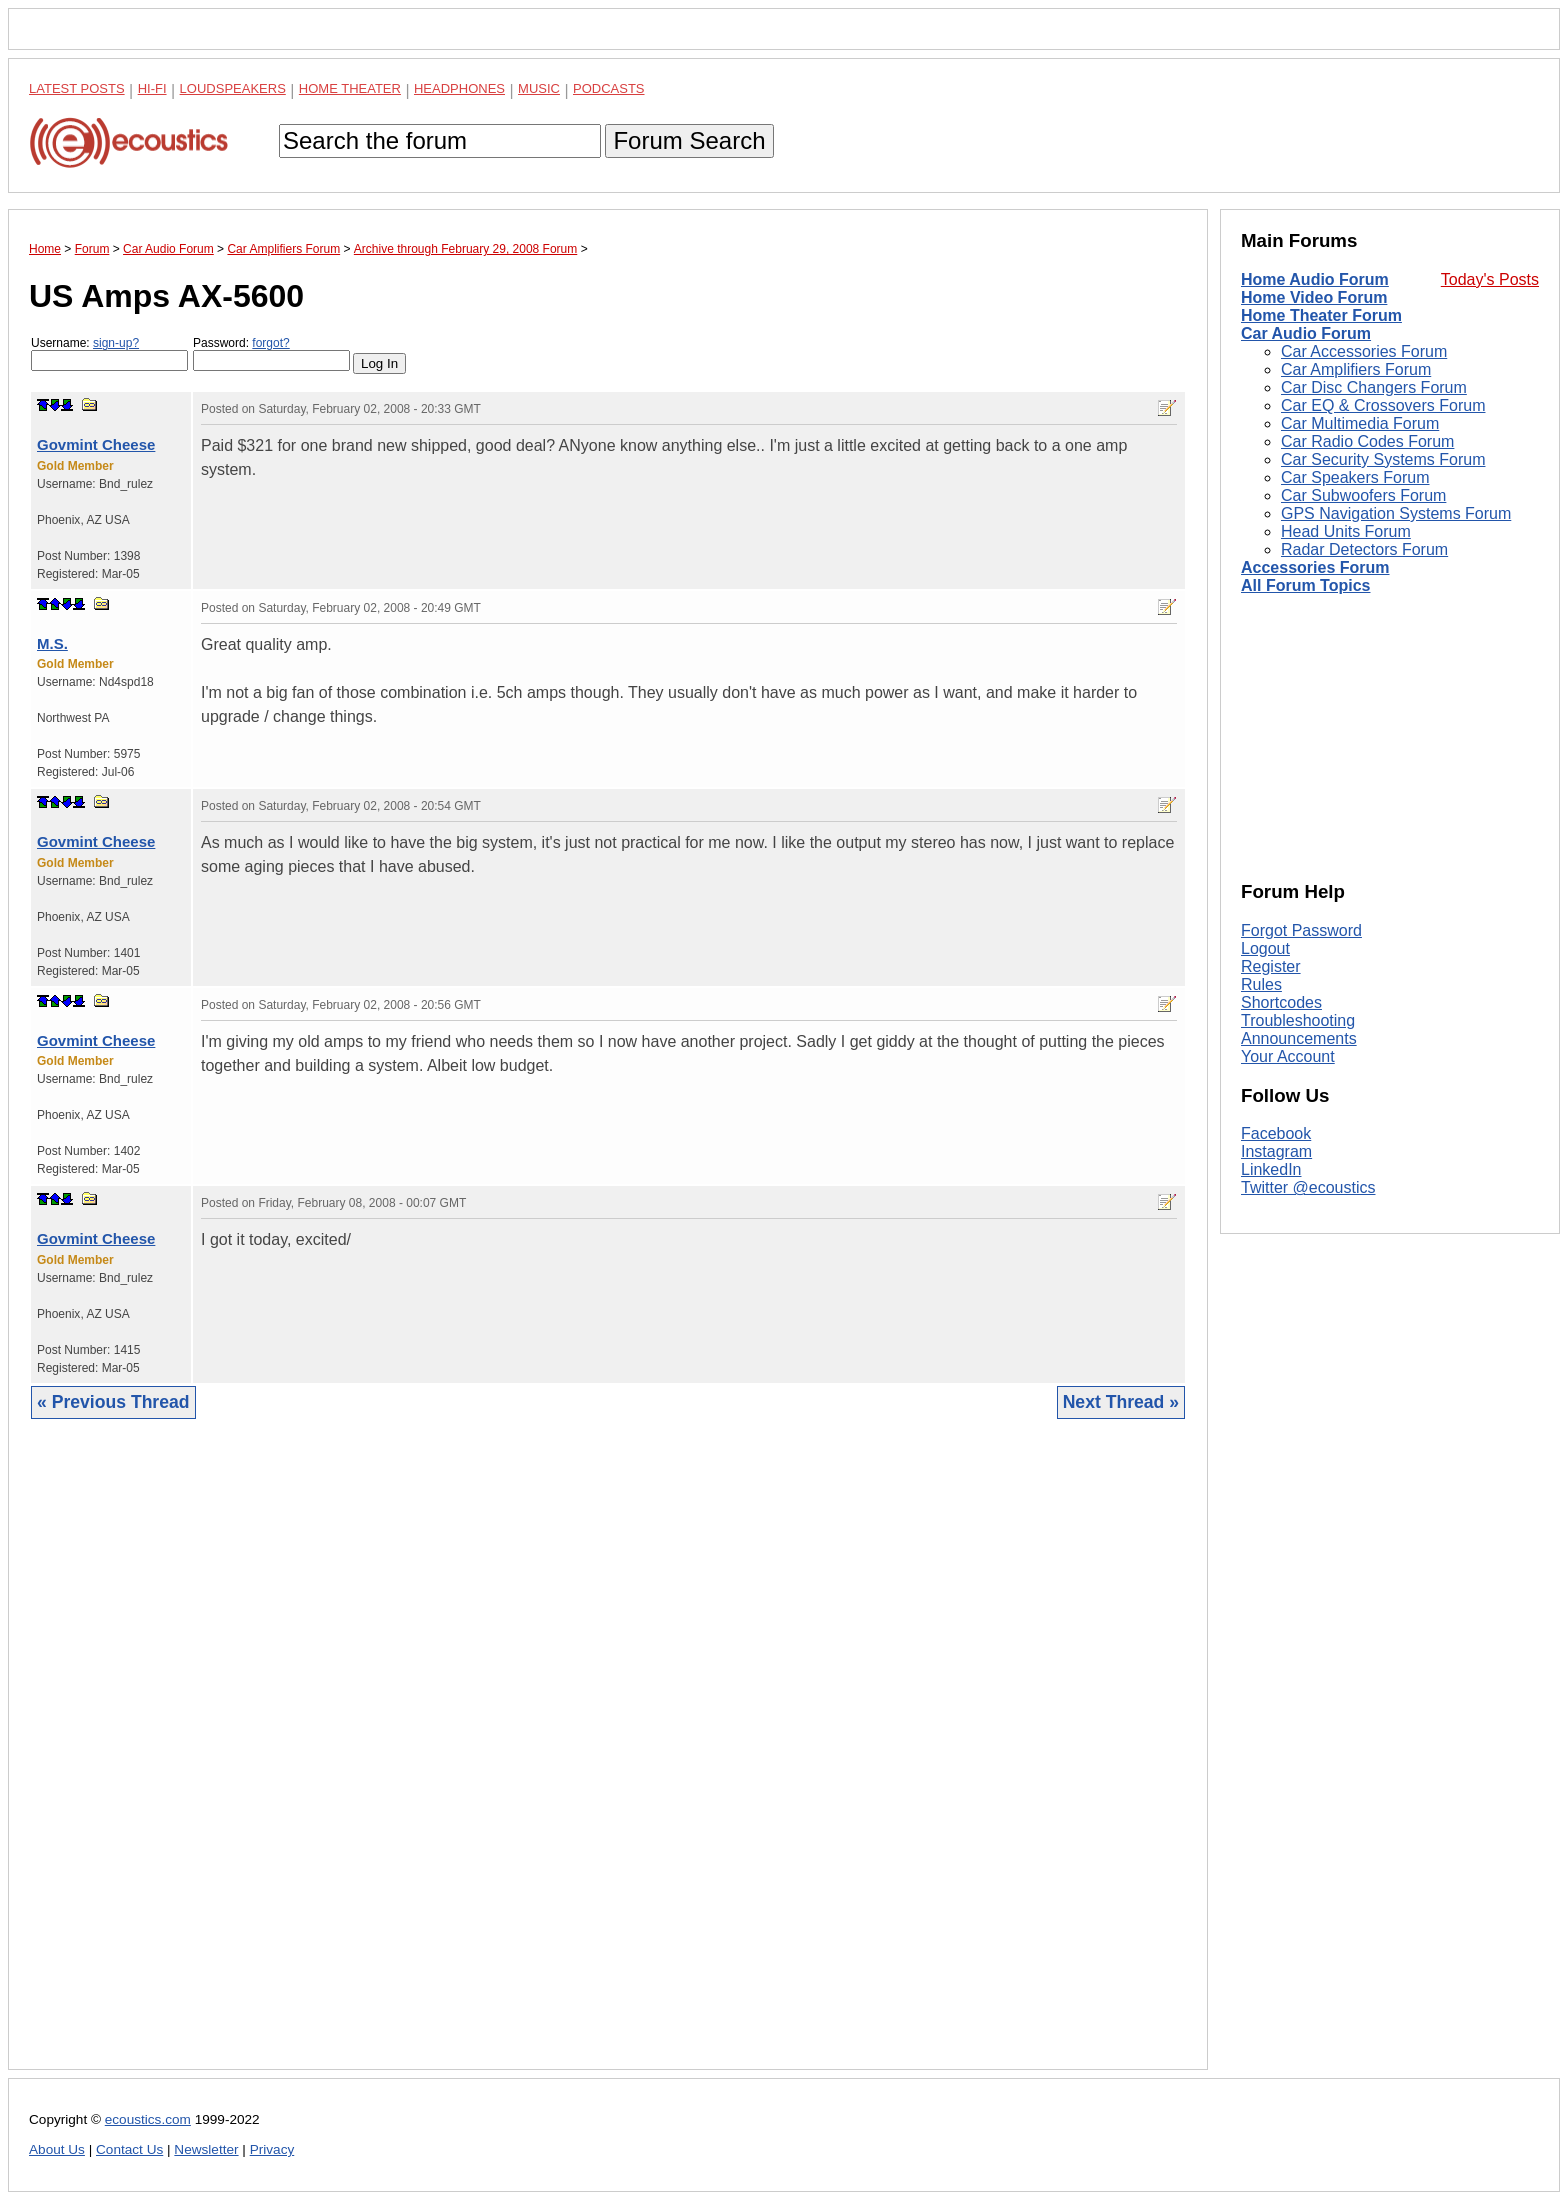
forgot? (270, 343)
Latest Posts (77, 88)
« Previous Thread (113, 1402)
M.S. (52, 643)
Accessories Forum (1315, 567)
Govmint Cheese (96, 444)
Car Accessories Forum (1364, 351)
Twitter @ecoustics (1308, 1187)
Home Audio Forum (1315, 279)
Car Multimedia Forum (1360, 423)
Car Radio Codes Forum (1367, 441)
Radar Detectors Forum (1364, 549)
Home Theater (350, 88)
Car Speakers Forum (1355, 477)
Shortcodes (1281, 1002)
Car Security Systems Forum (1383, 459)
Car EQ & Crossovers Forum (1383, 405)
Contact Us (129, 2149)
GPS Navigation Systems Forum (1396, 513)
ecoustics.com (148, 2119)
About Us (57, 2149)
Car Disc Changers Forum (1374, 387)
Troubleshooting (1298, 1020)
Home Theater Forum (1321, 315)
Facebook (1276, 1133)
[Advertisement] (608, 1759)
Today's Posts (1490, 279)
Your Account (1288, 1056)
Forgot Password (1301, 930)
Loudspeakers (233, 88)
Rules (1261, 984)
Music (539, 88)
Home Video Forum (1314, 297)
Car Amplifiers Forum (1356, 369)
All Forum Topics (1305, 585)
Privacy (272, 2149)
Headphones (459, 88)
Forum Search (689, 140)
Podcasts (609, 88)
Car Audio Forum (1306, 333)
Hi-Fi (152, 88)
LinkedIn (1271, 1169)
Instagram (1276, 1151)
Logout (1265, 948)
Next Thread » (1121, 1402)
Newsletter (206, 2149)
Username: (109, 353)
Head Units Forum (1346, 531)
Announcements (1299, 1038)
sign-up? (116, 343)
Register (1271, 966)
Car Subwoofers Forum (1363, 495)
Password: (271, 353)
